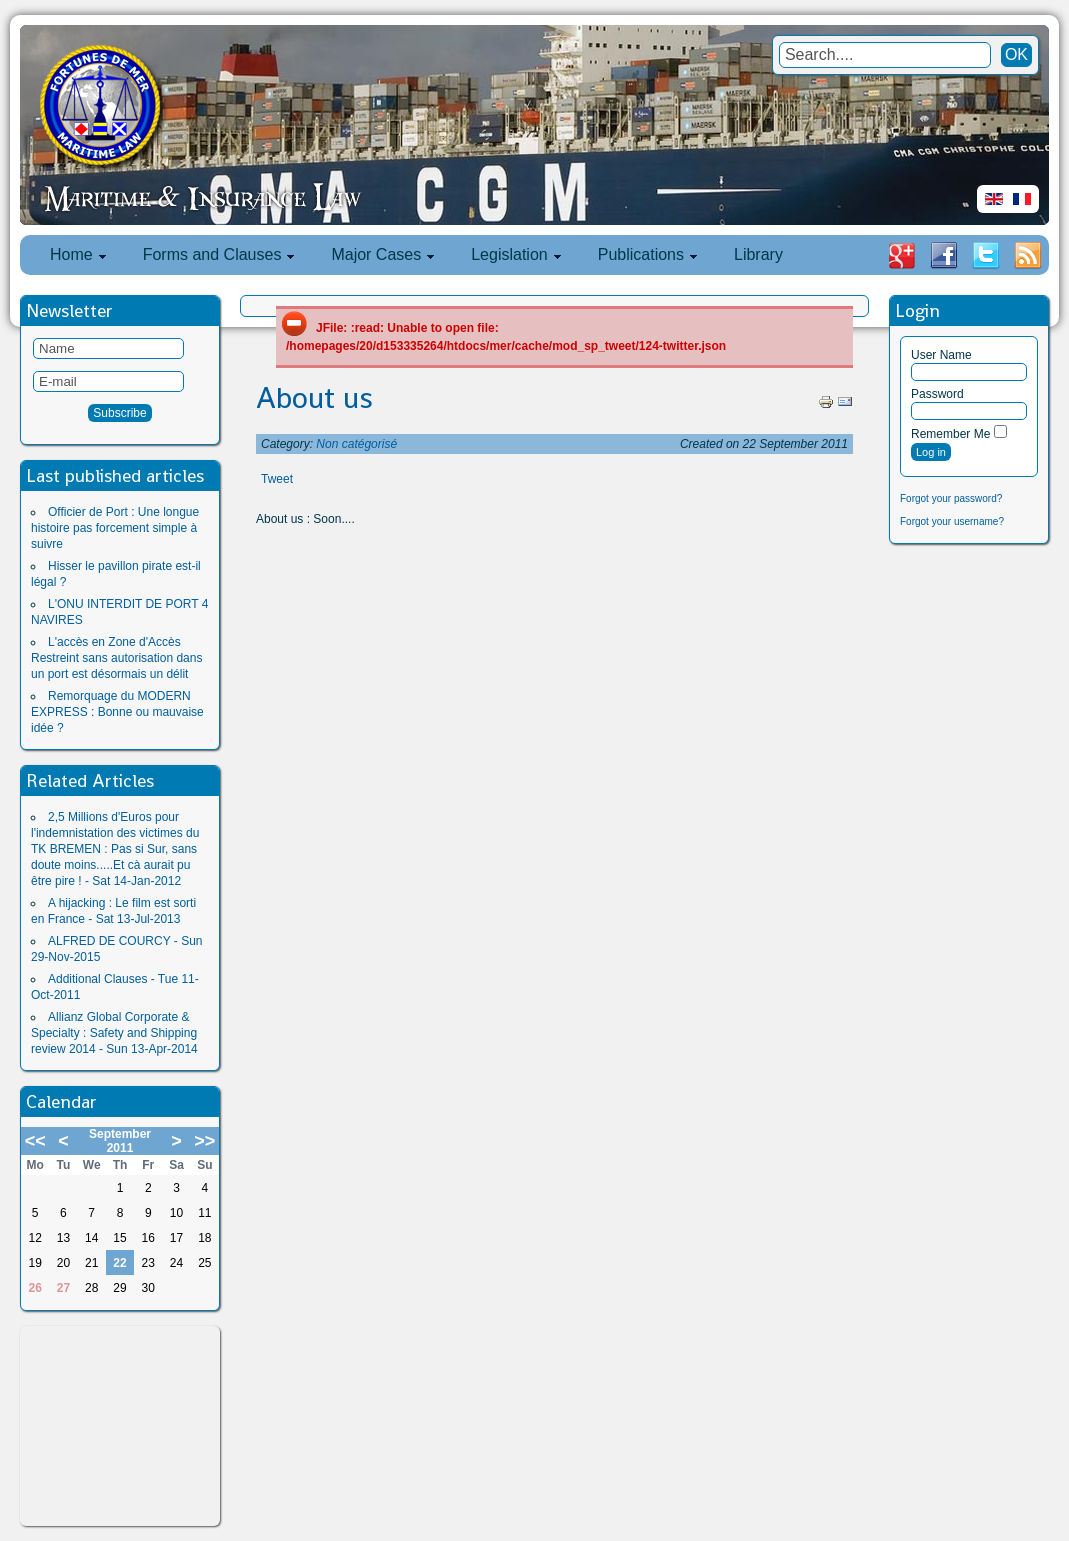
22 (119, 1263)
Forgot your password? (951, 498)
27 (63, 1288)
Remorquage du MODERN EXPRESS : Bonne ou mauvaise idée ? (117, 712)
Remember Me (950, 434)
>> (204, 1141)
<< (35, 1141)
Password (937, 394)
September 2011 (120, 1141)
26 (34, 1288)
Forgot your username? (952, 521)
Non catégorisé (356, 444)
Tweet (277, 479)
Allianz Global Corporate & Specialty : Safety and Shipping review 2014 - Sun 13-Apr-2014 (114, 1033)
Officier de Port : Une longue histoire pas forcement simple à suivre (115, 528)
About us (314, 398)
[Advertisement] (120, 1426)
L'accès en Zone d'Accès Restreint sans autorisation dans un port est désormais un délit (116, 658)
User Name (941, 355)
